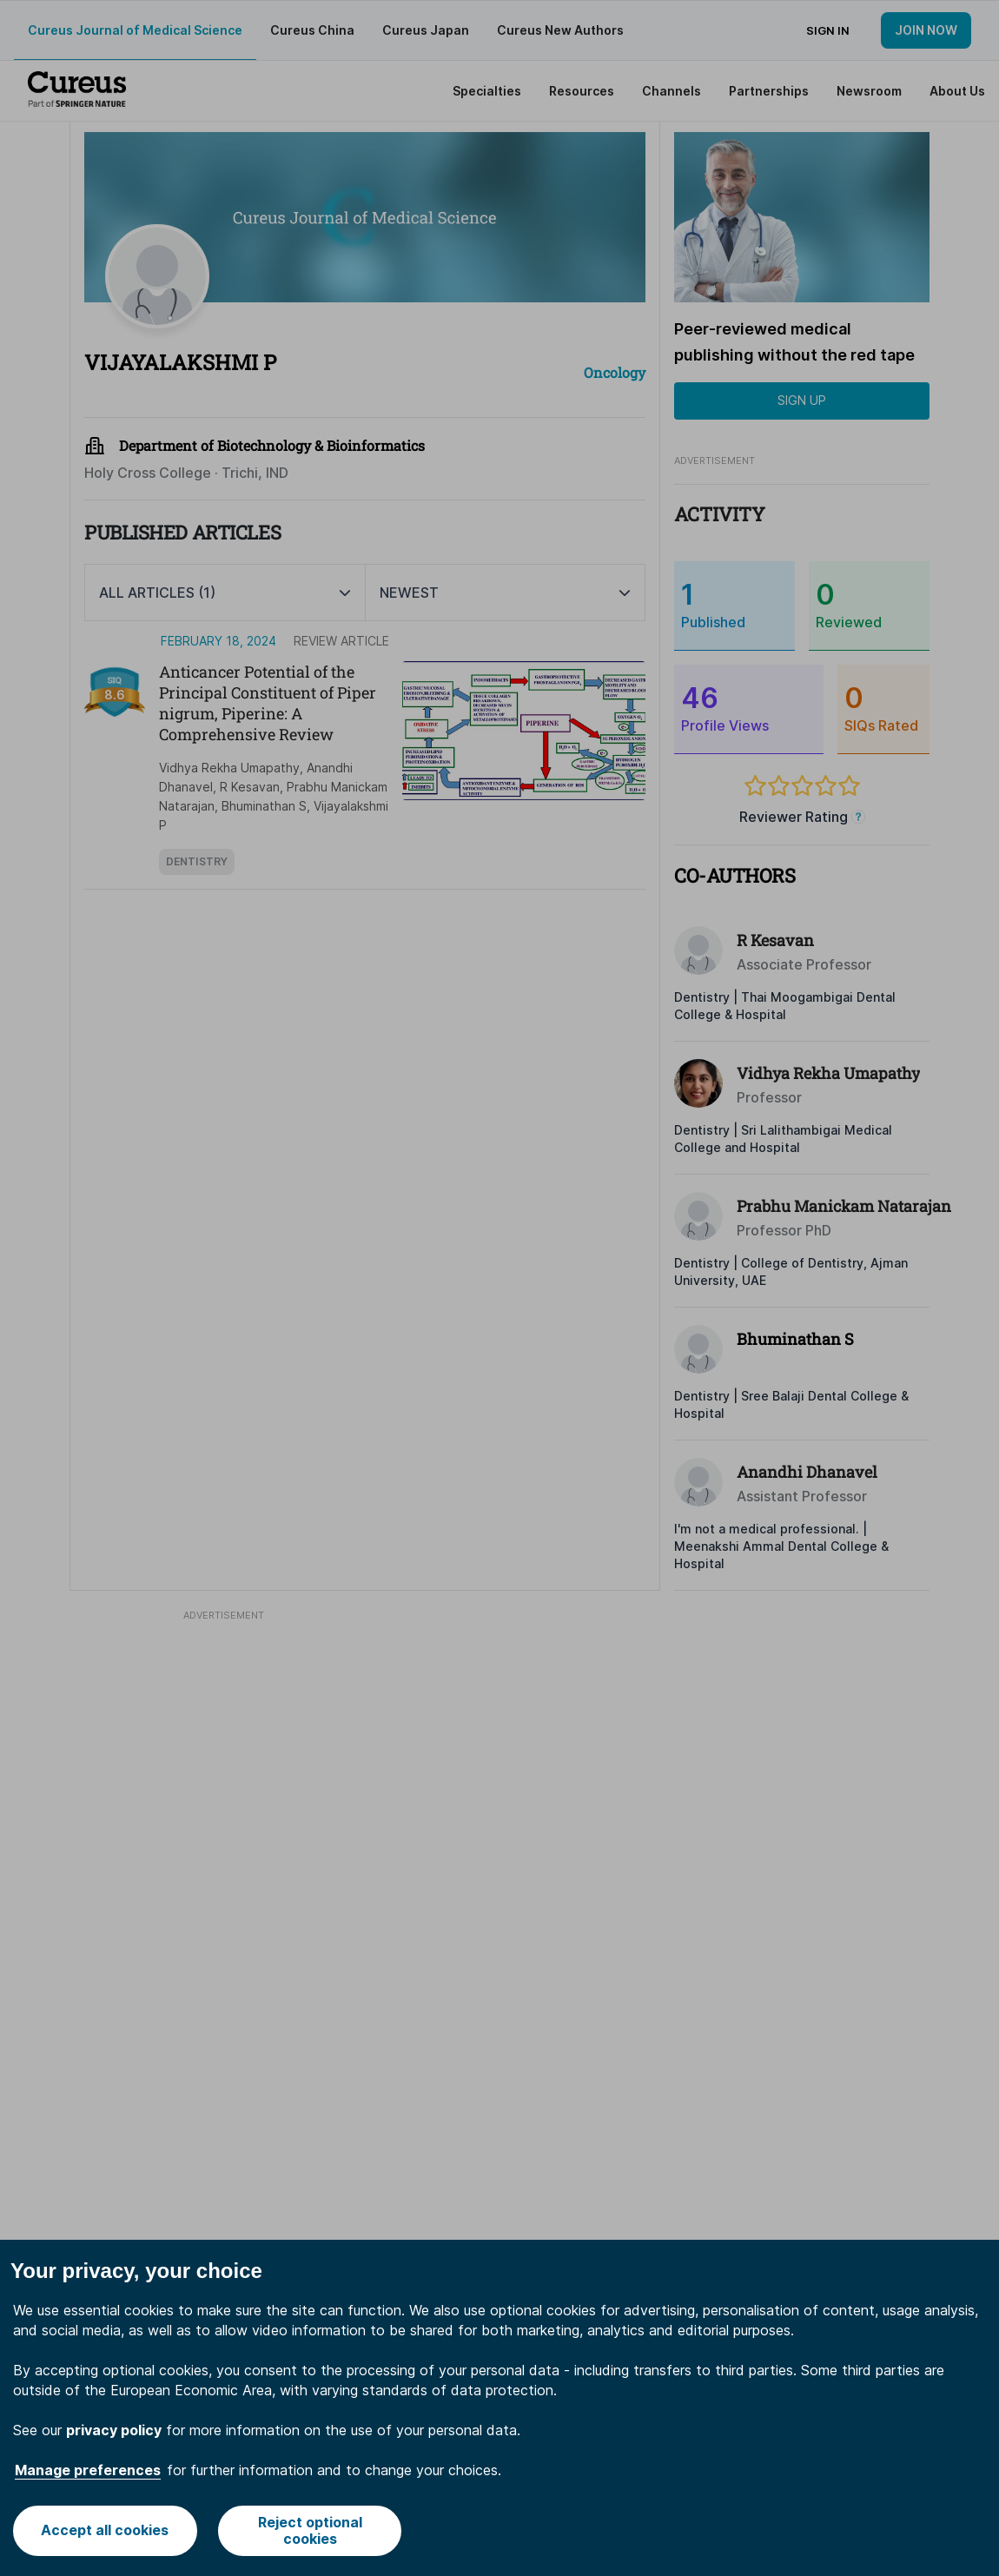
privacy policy (114, 2430)
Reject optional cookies (310, 2530)
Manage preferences (88, 2470)
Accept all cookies (105, 2530)
